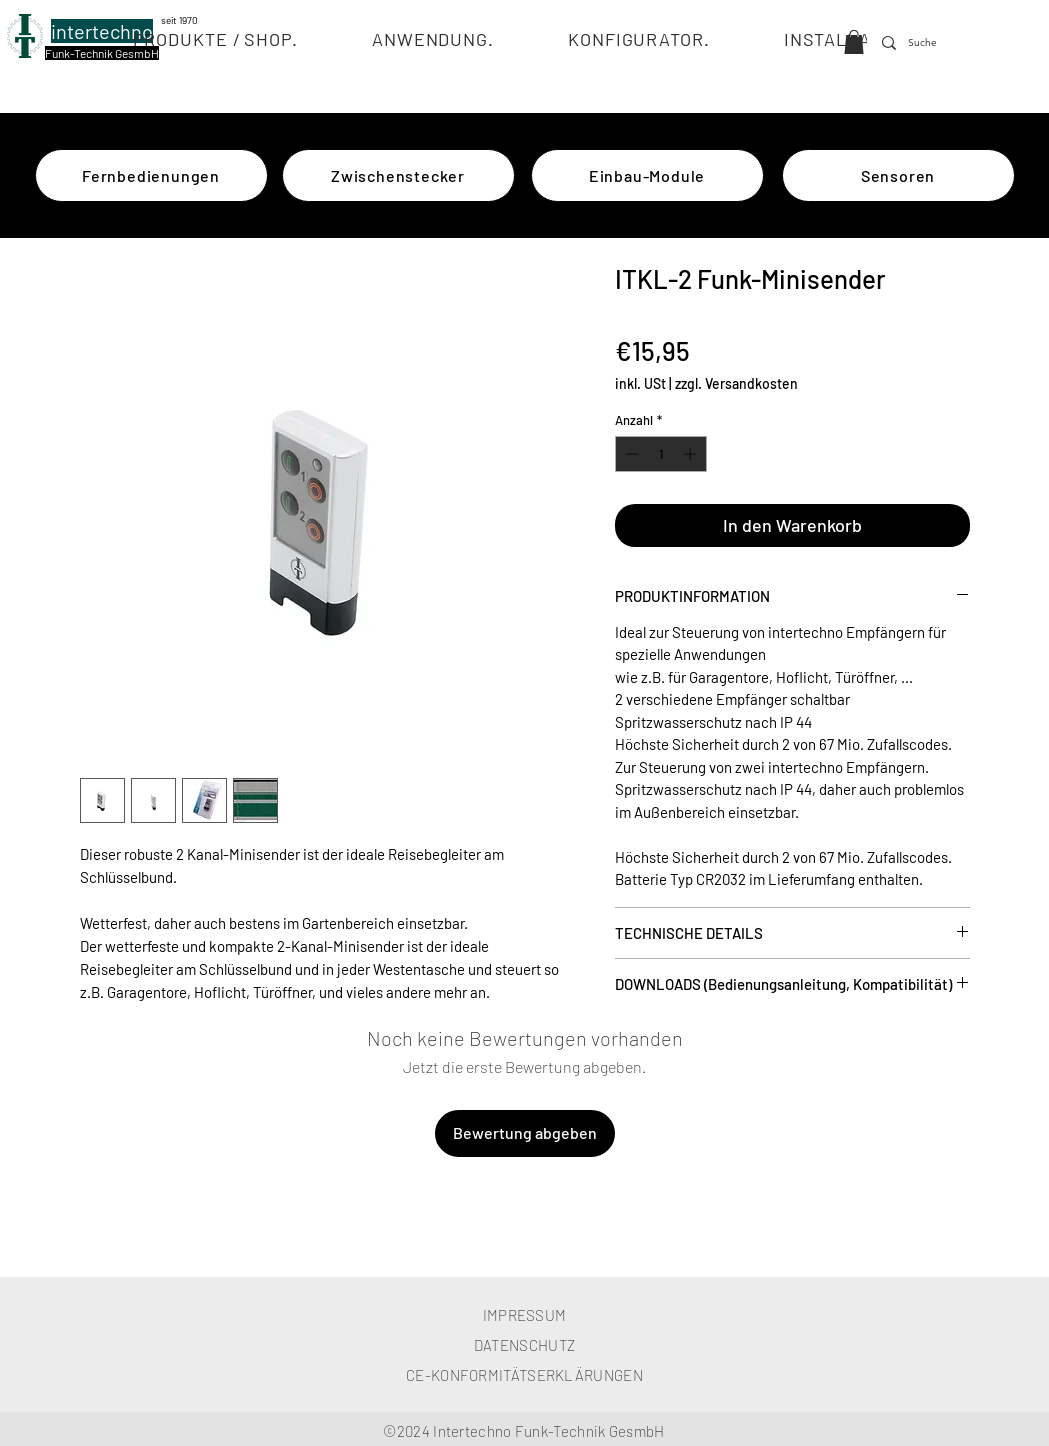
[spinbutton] (660, 454)
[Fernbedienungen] (151, 175)
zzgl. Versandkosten (736, 383)
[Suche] (925, 43)
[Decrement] (630, 454)
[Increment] (692, 454)
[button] (215, 39)
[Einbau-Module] (647, 175)
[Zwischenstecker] (398, 175)
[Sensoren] (898, 175)
